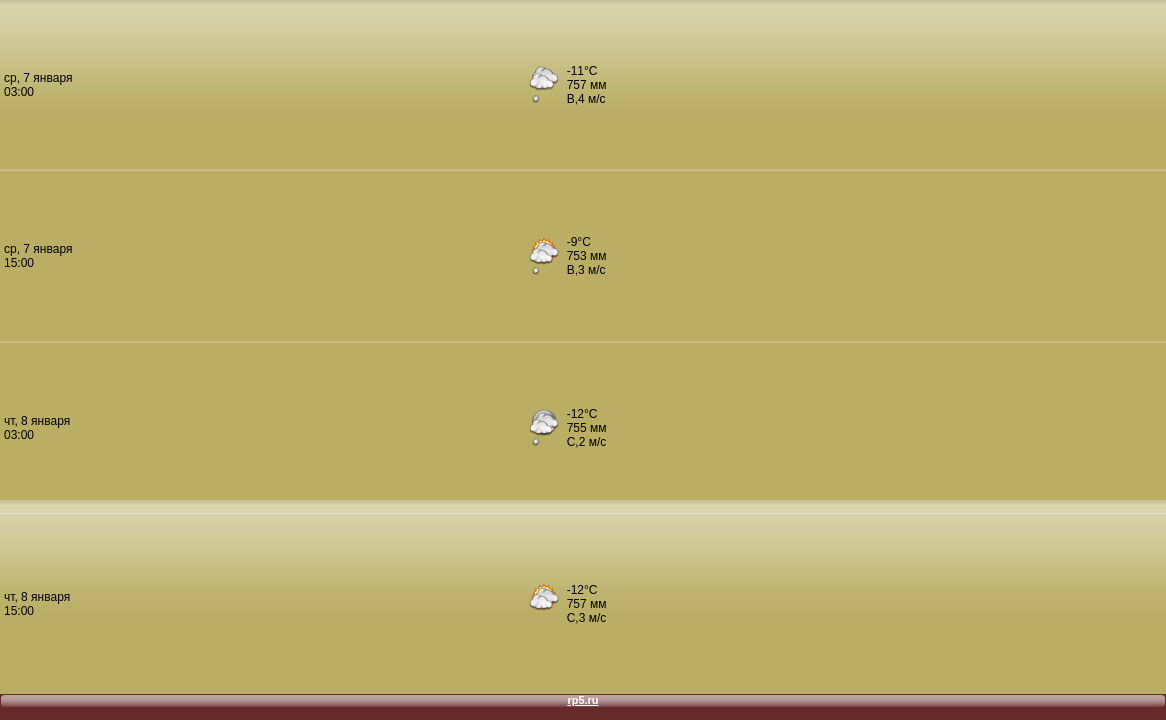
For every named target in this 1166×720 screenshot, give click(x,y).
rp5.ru (582, 700)
